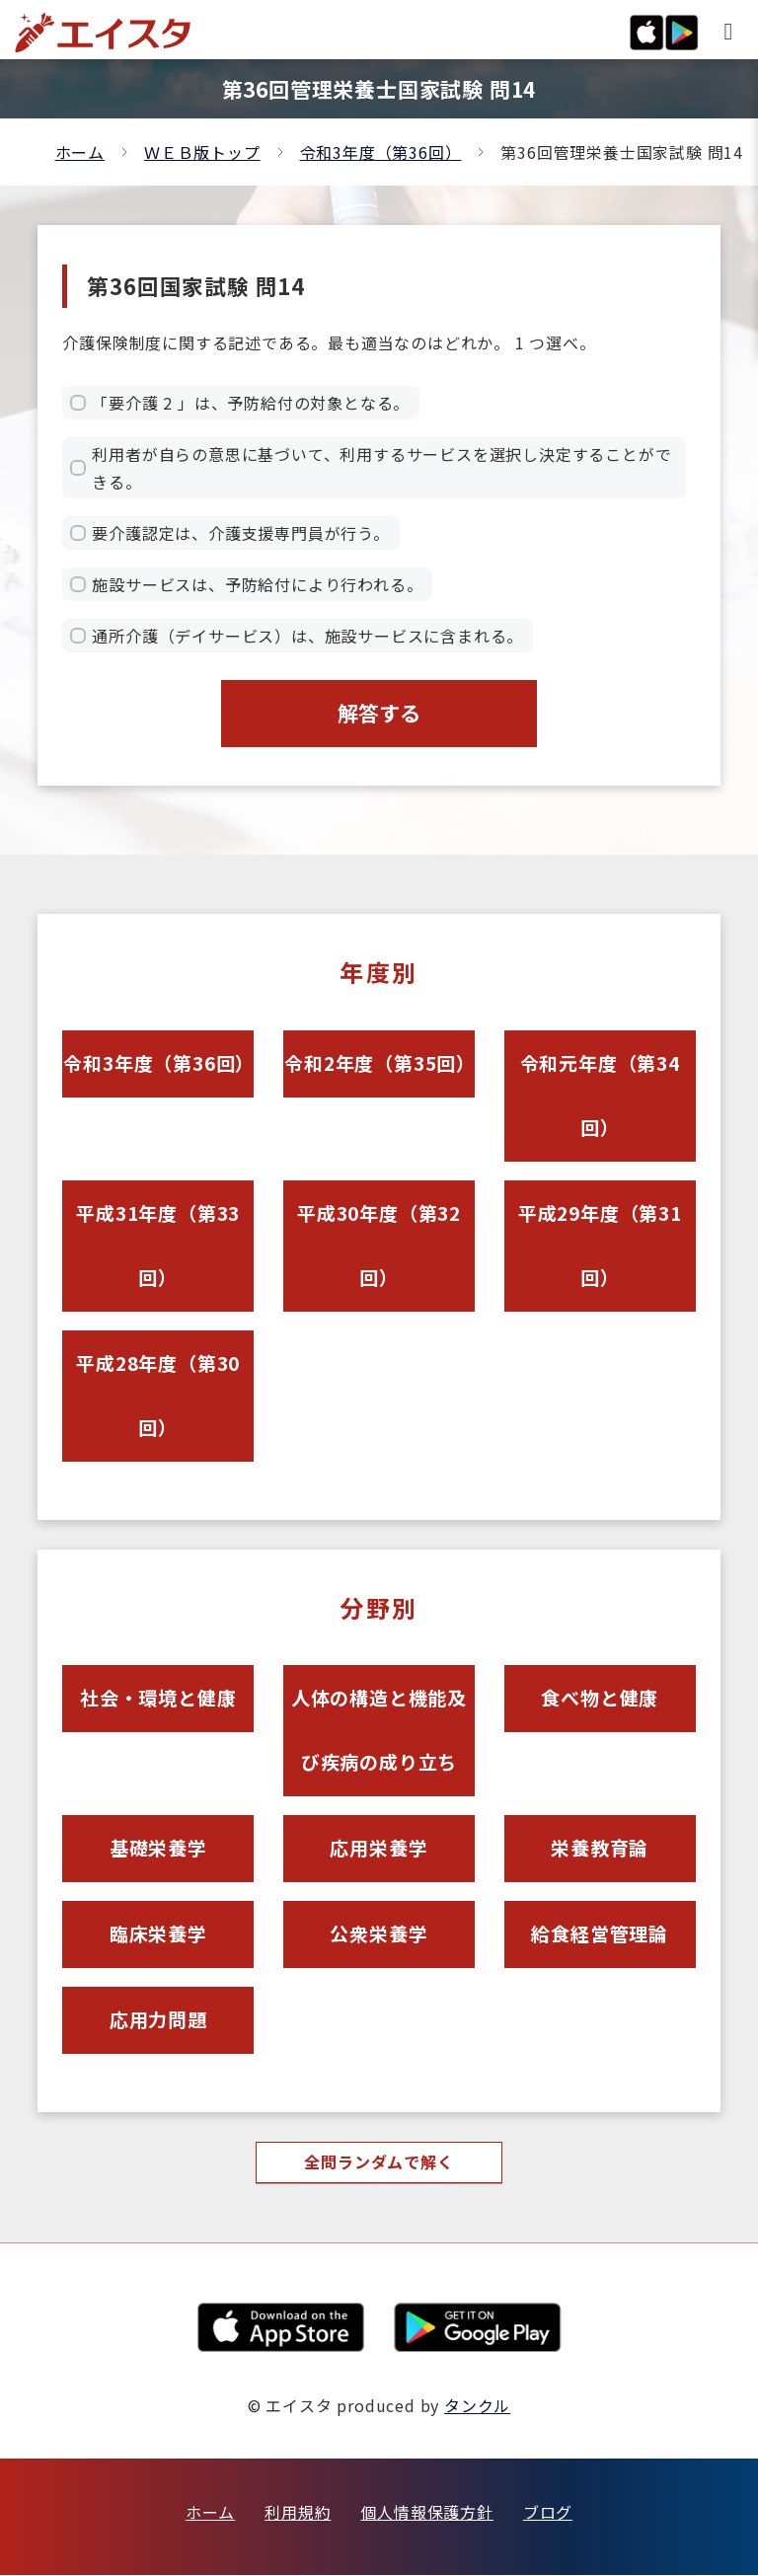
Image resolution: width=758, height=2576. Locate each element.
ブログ (547, 2513)
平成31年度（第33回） (158, 1245)
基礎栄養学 (158, 1849)
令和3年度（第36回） (381, 152)
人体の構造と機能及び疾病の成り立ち (379, 1731)
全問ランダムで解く (378, 2163)
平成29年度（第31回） (600, 1245)
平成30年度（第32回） (379, 1245)
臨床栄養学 (158, 1935)
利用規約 (298, 2513)
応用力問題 (158, 2021)
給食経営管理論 (599, 1935)
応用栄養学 (378, 1849)
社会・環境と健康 (158, 1699)
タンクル (477, 2406)
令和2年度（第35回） (379, 1063)
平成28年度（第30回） (158, 1395)
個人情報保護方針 (426, 2513)
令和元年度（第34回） (600, 1095)
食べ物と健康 (599, 1699)
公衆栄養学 (378, 1935)
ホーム (80, 152)
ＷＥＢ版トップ (202, 152)
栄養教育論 (599, 1849)
